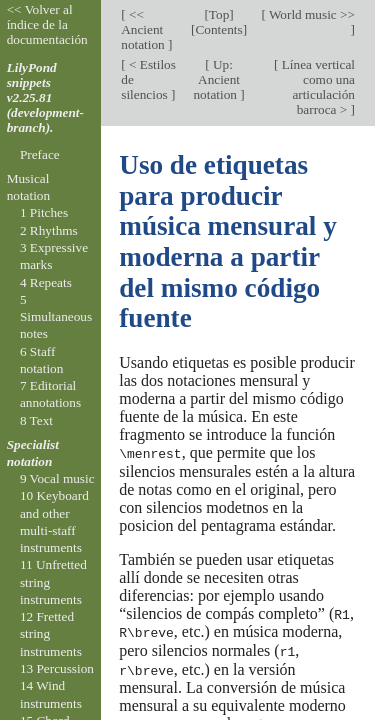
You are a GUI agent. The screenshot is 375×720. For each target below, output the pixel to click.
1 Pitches (44, 212)
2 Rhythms (49, 230)
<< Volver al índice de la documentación (47, 24)
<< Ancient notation (144, 29)
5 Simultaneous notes (56, 317)
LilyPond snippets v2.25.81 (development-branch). (45, 97)
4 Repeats (46, 282)
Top (219, 14)
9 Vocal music (57, 478)
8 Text (36, 420)
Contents (218, 29)
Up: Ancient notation (216, 79)
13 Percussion (57, 668)
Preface (40, 154)
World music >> (310, 14)
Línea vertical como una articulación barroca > (316, 87)
